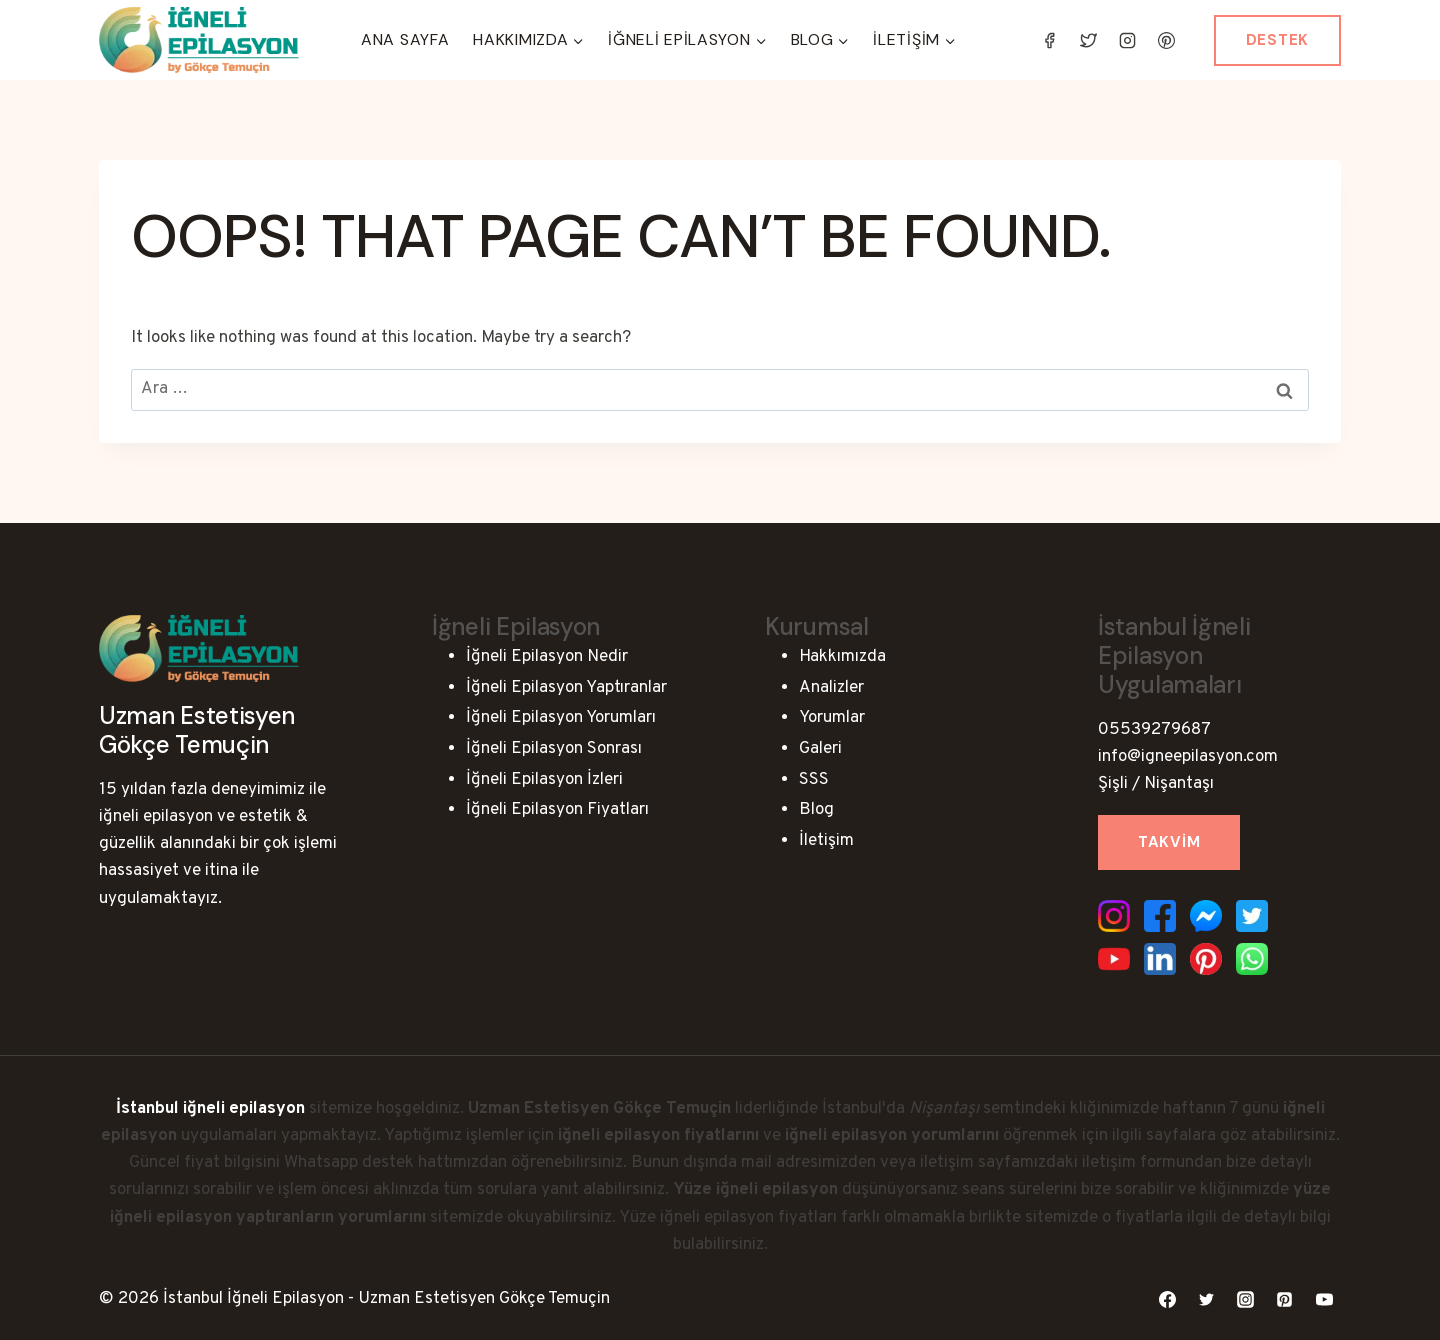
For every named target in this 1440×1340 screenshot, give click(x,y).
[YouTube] (1324, 1300)
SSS (814, 780)
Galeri (820, 749)
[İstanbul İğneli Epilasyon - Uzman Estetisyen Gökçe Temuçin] (199, 40)
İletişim (826, 841)
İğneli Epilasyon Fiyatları (557, 810)
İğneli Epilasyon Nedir (547, 657)
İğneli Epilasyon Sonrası (554, 749)
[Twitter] (1089, 40)
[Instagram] (1128, 40)
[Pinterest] (1167, 40)
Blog (816, 810)
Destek (1277, 40)
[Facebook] (1050, 40)
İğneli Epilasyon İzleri (544, 780)
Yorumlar (832, 718)
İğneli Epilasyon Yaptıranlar (566, 688)
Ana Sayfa (405, 39)
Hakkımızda (842, 657)
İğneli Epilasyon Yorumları (561, 718)
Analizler (831, 688)
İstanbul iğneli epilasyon (210, 1109)
